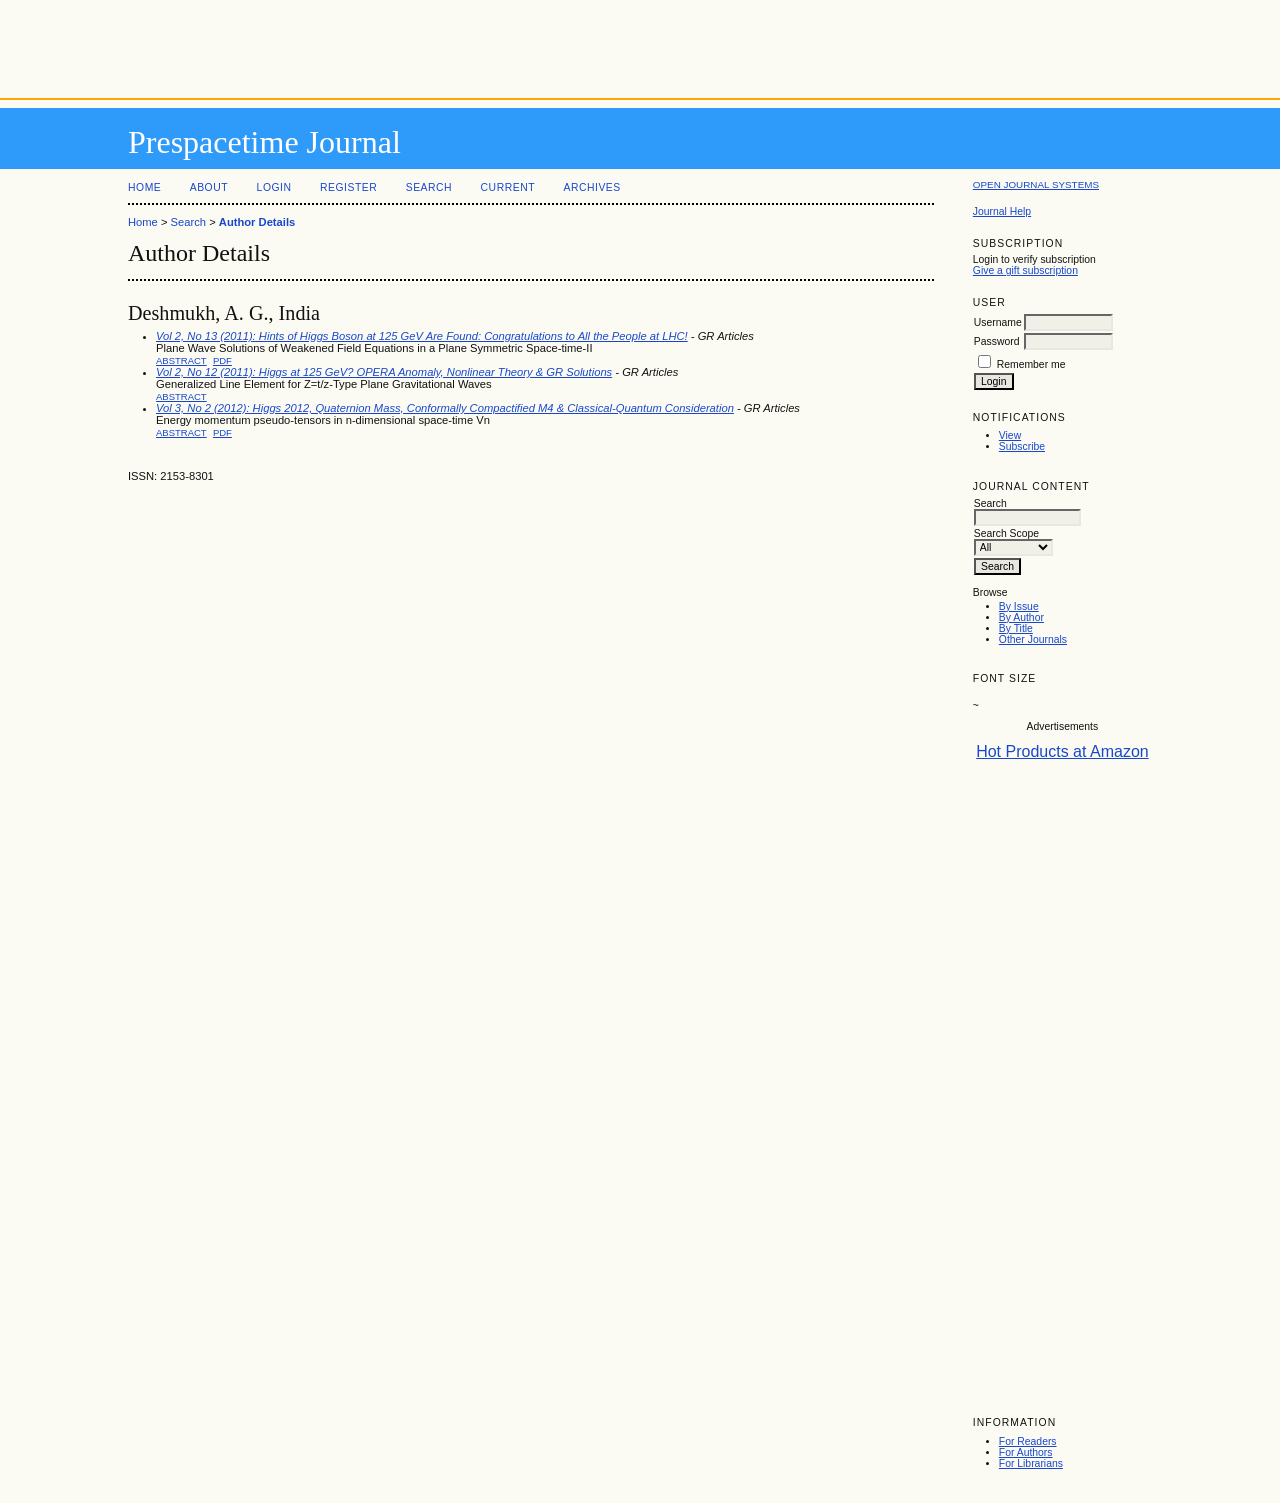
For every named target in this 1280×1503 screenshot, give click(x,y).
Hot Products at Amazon (1062, 751)
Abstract (181, 360)
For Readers (1028, 1441)
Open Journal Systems (1036, 184)
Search (429, 187)
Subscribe (1022, 446)
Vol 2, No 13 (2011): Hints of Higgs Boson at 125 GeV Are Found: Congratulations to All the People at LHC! (422, 336)
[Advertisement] (640, 45)
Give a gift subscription (1025, 270)
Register (348, 187)
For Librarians (1031, 1463)
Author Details (257, 222)
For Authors (1026, 1452)
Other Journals (1033, 639)
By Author (1021, 617)
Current (508, 187)
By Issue (1019, 606)
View (1010, 435)
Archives (591, 187)
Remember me (1031, 364)
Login (274, 187)
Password (997, 341)
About (209, 187)
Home (144, 187)
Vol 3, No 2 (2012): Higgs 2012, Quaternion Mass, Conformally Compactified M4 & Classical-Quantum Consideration (445, 408)
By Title (1016, 628)
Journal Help (1002, 211)
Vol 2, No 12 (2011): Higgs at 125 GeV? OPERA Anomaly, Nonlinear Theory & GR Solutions (384, 372)
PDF (222, 360)
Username (998, 322)
